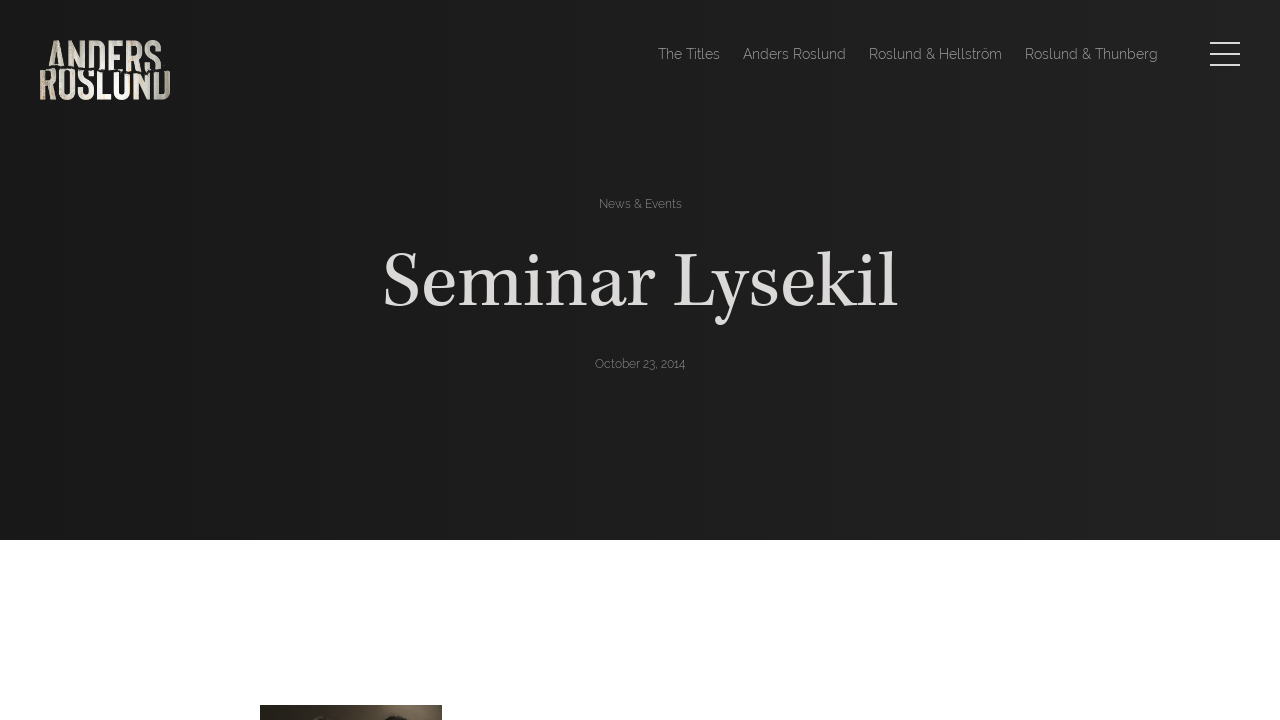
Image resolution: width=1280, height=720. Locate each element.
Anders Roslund (794, 54)
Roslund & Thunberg (1091, 54)
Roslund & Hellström (935, 54)
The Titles (689, 54)
